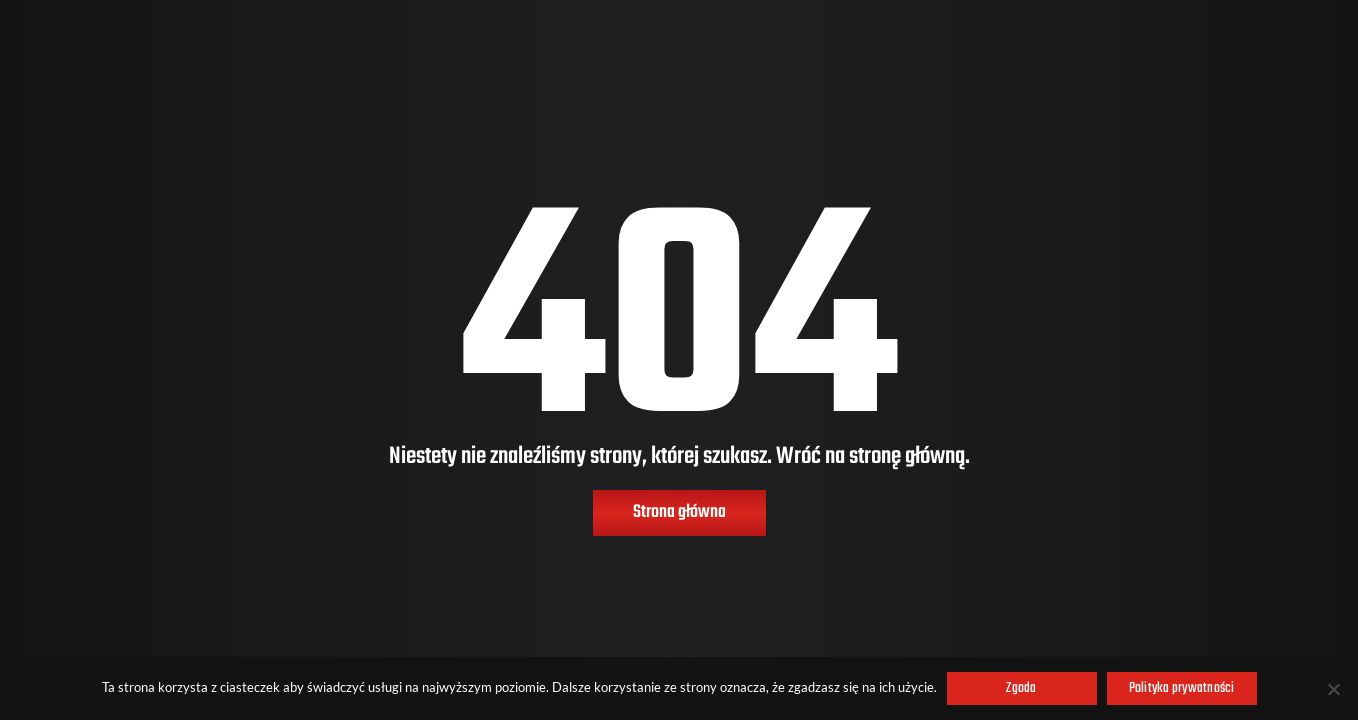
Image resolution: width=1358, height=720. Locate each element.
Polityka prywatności (1182, 688)
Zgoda (1021, 688)
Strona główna (679, 512)
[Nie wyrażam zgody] (1333, 689)
